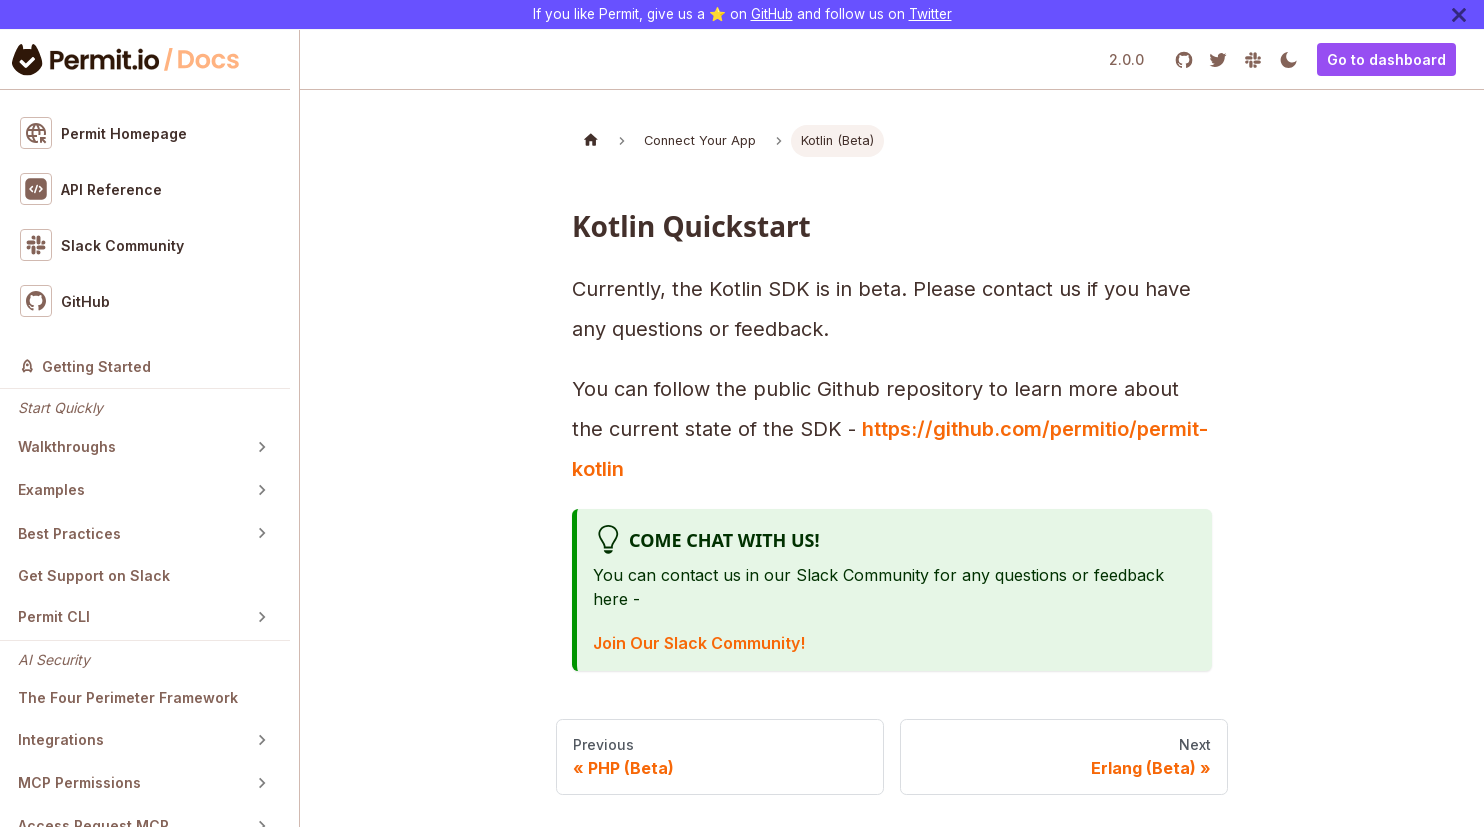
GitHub (772, 14)
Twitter (930, 14)
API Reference (91, 189)
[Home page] (591, 140)
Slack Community (102, 245)
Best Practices (69, 533)
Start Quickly (60, 407)
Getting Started (85, 366)
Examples (51, 489)
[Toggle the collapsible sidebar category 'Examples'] (262, 490)
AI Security (54, 659)
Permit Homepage (104, 133)
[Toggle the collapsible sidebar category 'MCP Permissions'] (262, 783)
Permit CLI (54, 616)
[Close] (1459, 14)
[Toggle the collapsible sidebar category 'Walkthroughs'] (262, 447)
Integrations (61, 739)
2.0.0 (1126, 59)
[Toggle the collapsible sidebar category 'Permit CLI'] (262, 617)
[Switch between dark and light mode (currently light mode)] (1288, 59)
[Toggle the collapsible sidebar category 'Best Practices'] (262, 533)
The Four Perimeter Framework (128, 697)
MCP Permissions (79, 782)
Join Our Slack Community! (699, 643)
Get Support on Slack (94, 575)
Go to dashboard (1386, 59)
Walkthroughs (67, 446)
